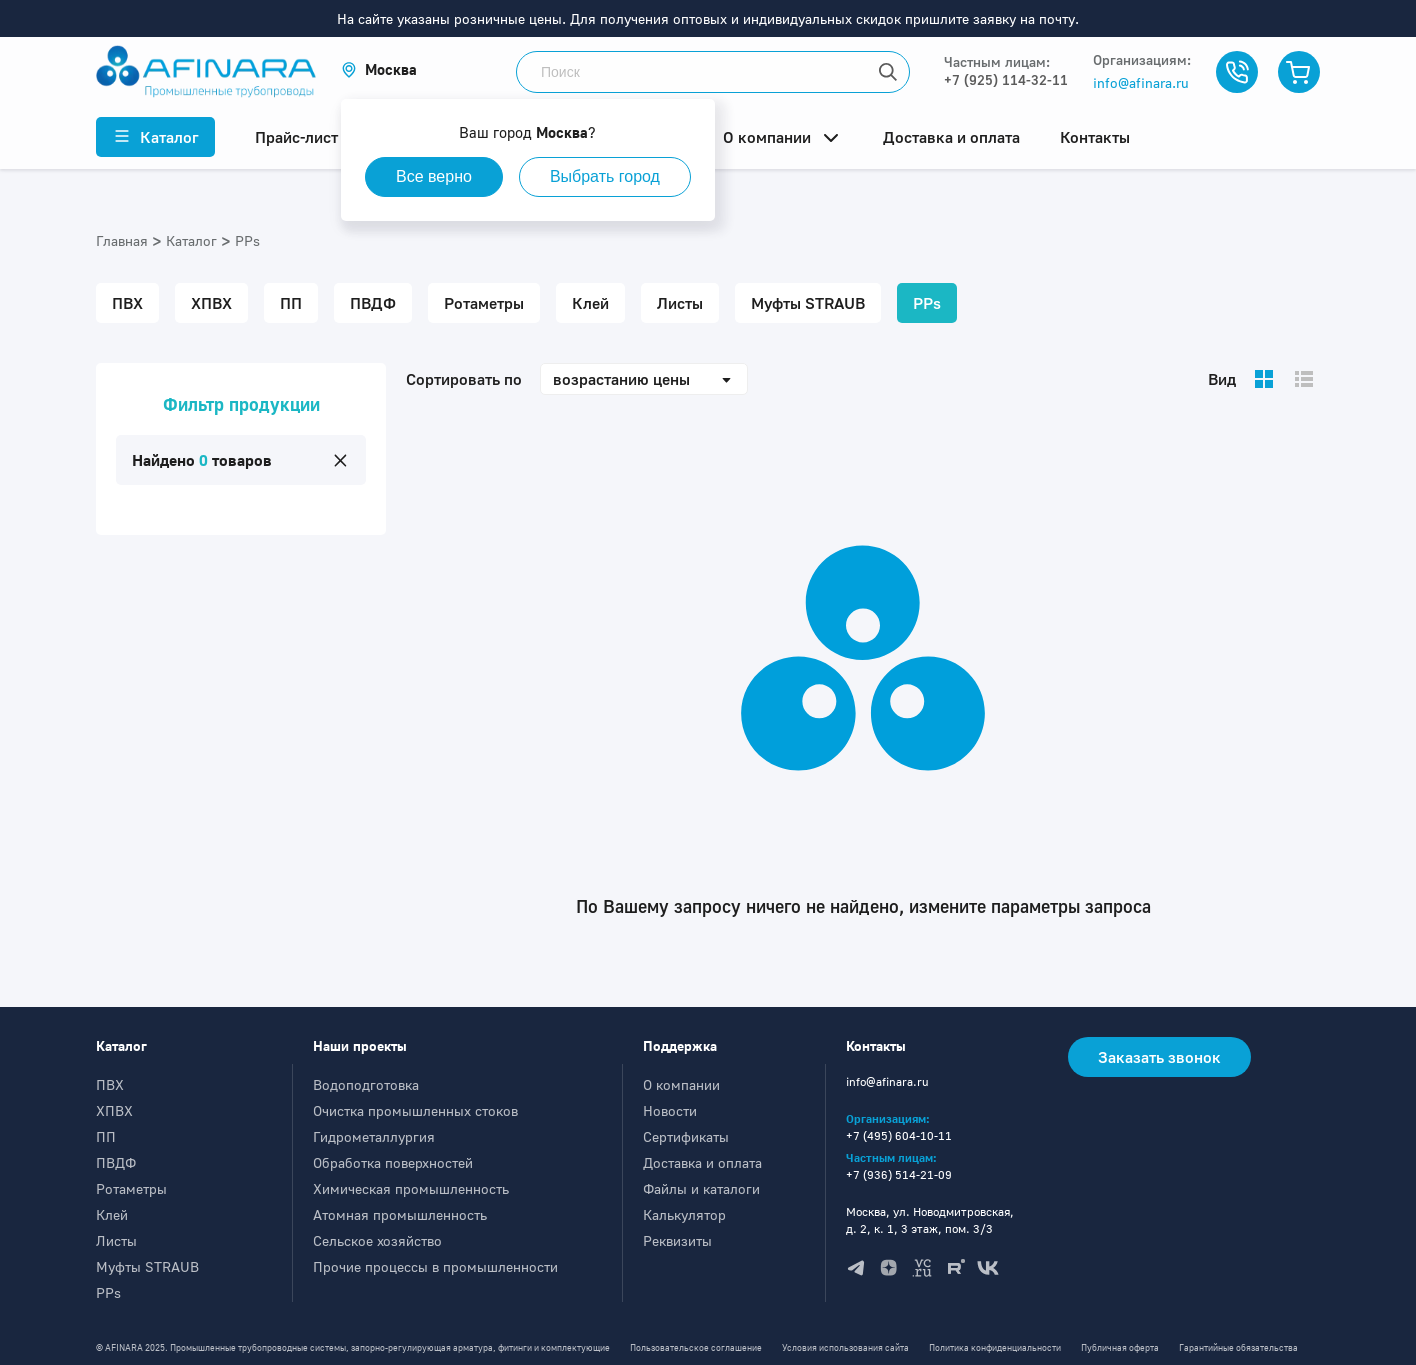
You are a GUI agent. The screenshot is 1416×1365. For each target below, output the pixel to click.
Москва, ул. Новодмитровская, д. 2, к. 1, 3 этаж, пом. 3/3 (930, 1220)
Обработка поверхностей (393, 1162)
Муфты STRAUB (147, 1266)
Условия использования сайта (845, 1347)
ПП (106, 1136)
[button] (379, 69)
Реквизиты (677, 1240)
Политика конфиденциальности (995, 1347)
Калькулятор (684, 1214)
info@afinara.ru (1141, 82)
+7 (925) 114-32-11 (1006, 79)
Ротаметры (131, 1188)
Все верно (434, 176)
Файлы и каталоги (701, 1188)
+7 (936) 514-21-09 (899, 1174)
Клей (112, 1214)
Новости (670, 1110)
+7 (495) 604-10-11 (899, 1135)
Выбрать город (605, 176)
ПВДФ (116, 1162)
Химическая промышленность (411, 1188)
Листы (116, 1240)
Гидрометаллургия (374, 1136)
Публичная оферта (1120, 1347)
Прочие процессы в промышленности (435, 1266)
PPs (108, 1292)
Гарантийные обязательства (1238, 1347)
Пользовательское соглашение (696, 1347)
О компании (681, 1084)
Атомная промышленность (400, 1214)
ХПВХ (114, 1110)
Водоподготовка (366, 1084)
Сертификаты (686, 1136)
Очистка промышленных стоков (415, 1110)
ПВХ (110, 1084)
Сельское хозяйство (377, 1240)
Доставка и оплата (702, 1162)
